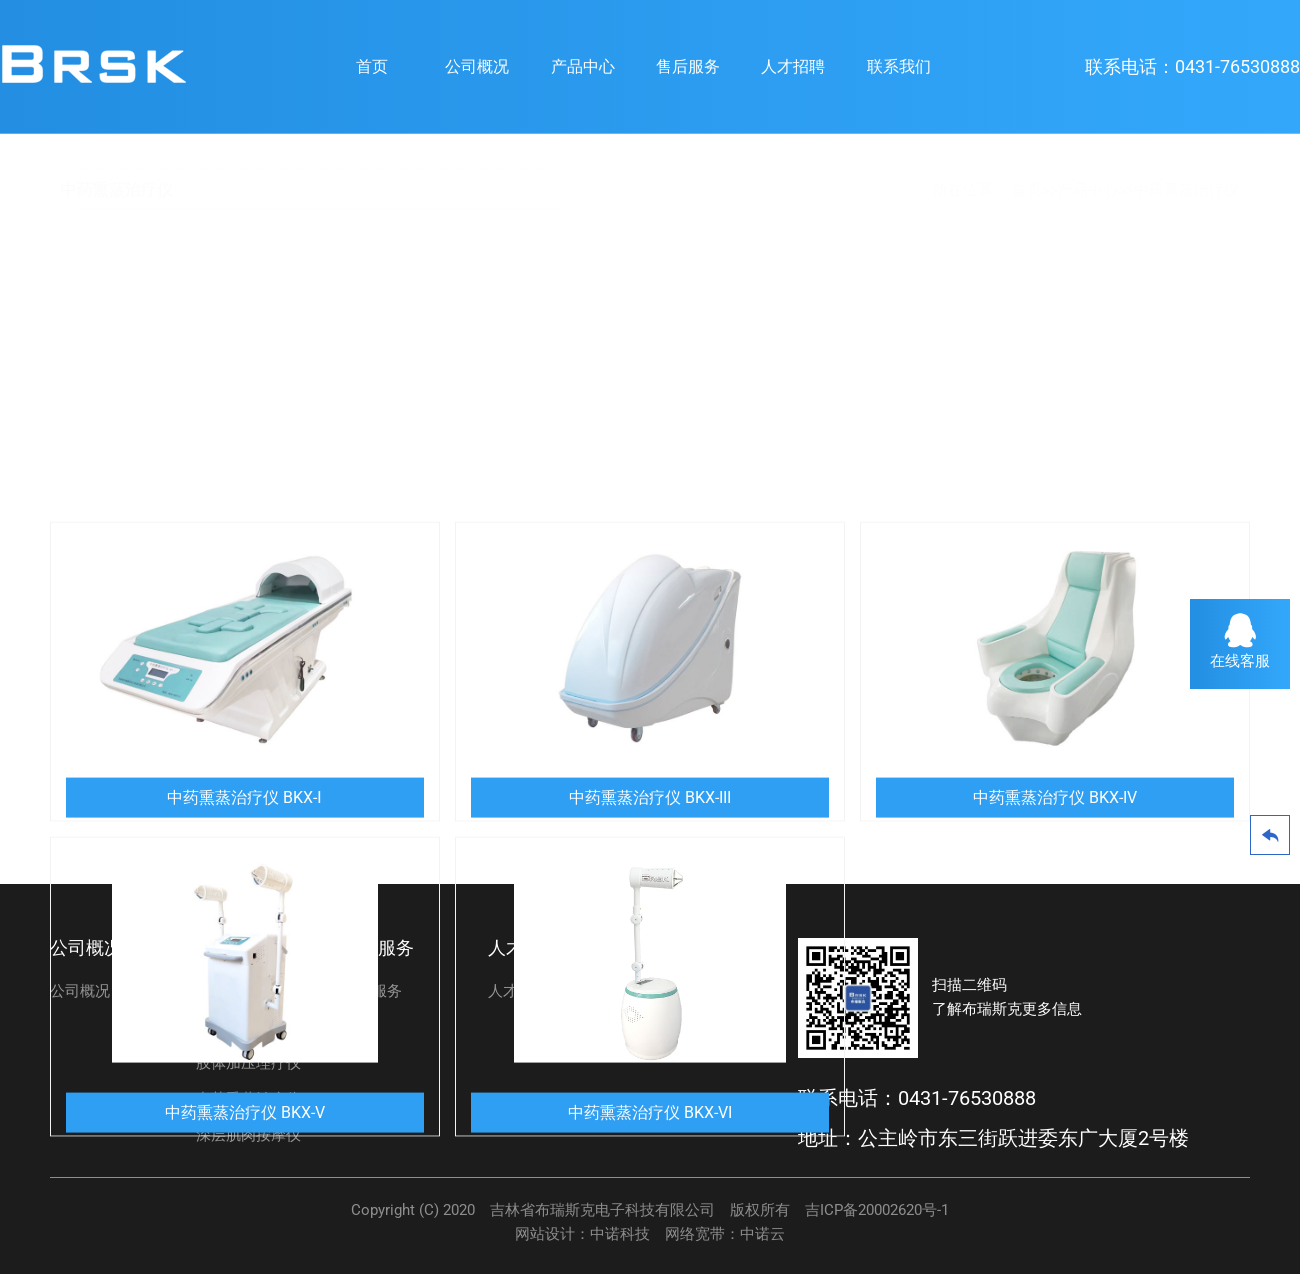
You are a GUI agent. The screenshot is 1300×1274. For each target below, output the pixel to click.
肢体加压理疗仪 (248, 1063)
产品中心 (583, 66)
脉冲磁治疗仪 (241, 1027)
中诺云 (762, 1234)
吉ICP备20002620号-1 (877, 1210)
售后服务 (688, 66)
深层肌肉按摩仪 (248, 1135)
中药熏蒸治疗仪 (1186, 190)
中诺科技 (620, 1234)
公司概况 (477, 66)
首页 (372, 66)
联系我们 (899, 66)
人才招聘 (793, 66)
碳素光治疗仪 (241, 991)
